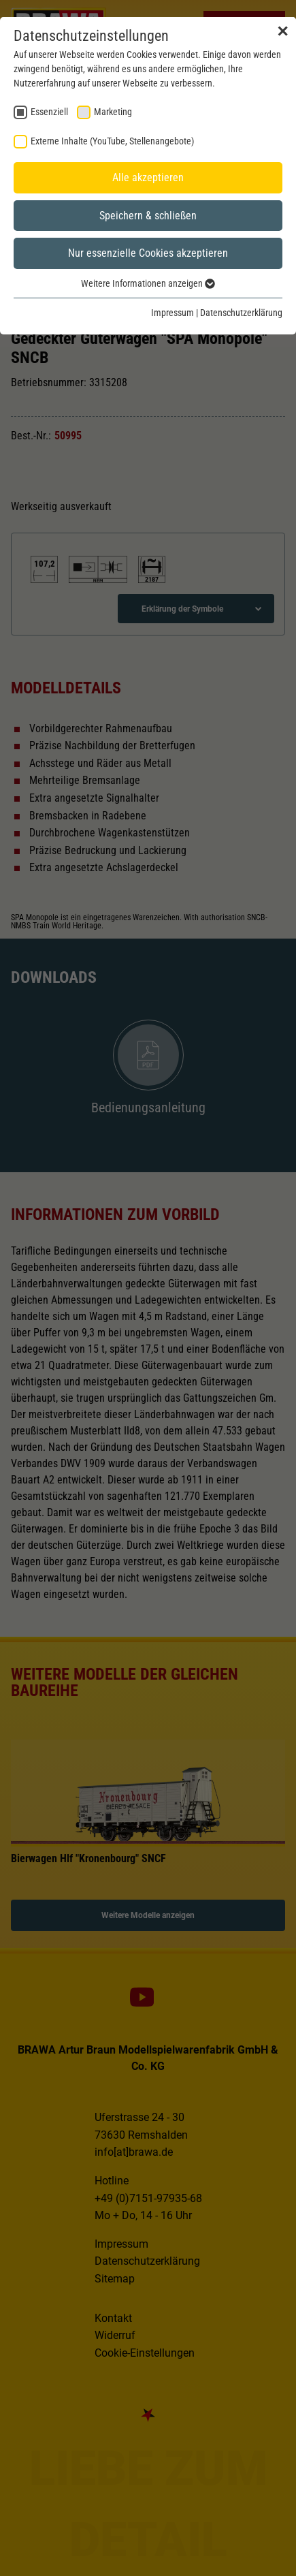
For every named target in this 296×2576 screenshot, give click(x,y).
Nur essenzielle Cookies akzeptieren (148, 253)
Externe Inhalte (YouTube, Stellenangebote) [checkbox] (112, 141)
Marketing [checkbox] (113, 111)
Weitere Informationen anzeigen (148, 283)
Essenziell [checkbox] (49, 111)
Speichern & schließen (148, 215)
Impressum (172, 312)
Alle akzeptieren (148, 177)
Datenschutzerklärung (241, 312)
